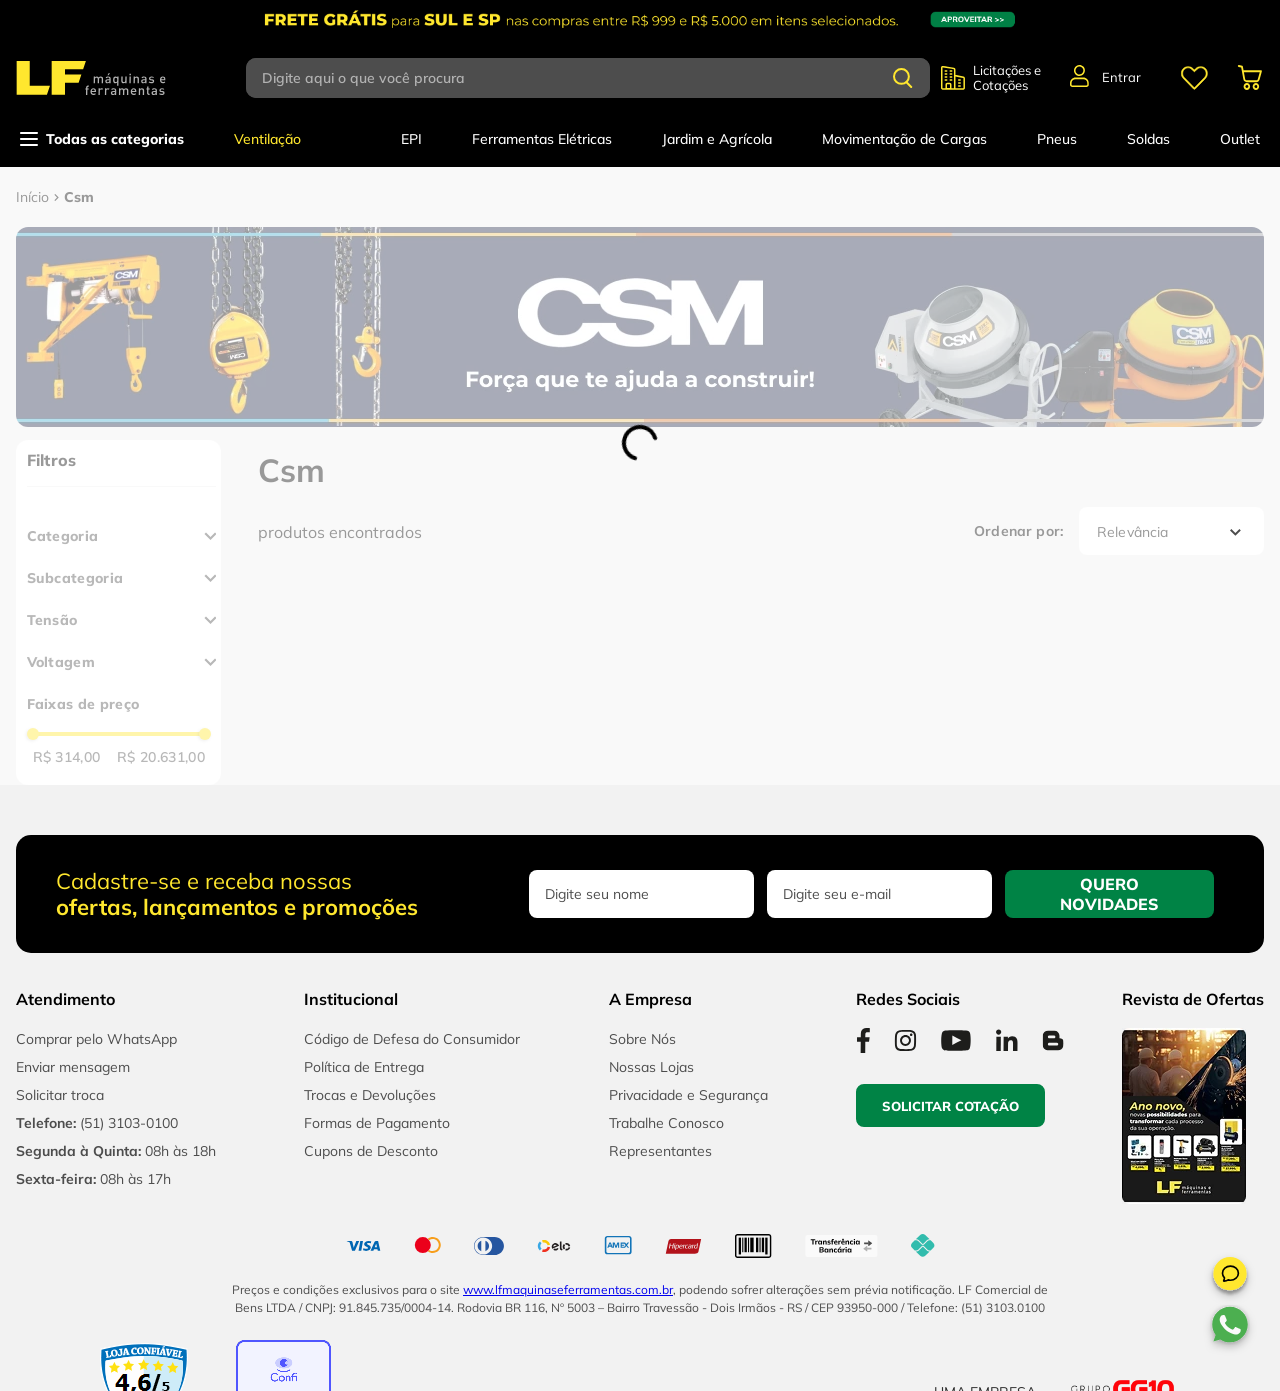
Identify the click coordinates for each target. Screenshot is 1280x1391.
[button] (1230, 1277)
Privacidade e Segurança (688, 1095)
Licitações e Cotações (1007, 78)
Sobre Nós (642, 1039)
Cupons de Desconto (371, 1151)
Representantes (660, 1151)
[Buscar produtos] (903, 78)
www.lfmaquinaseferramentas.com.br (568, 1289)
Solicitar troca (60, 1095)
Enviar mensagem (73, 1067)
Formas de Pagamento (377, 1123)
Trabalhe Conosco (666, 1123)
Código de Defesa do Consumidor (412, 1039)
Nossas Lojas (651, 1067)
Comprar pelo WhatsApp (96, 1039)
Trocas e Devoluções (370, 1095)
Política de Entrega (364, 1067)
